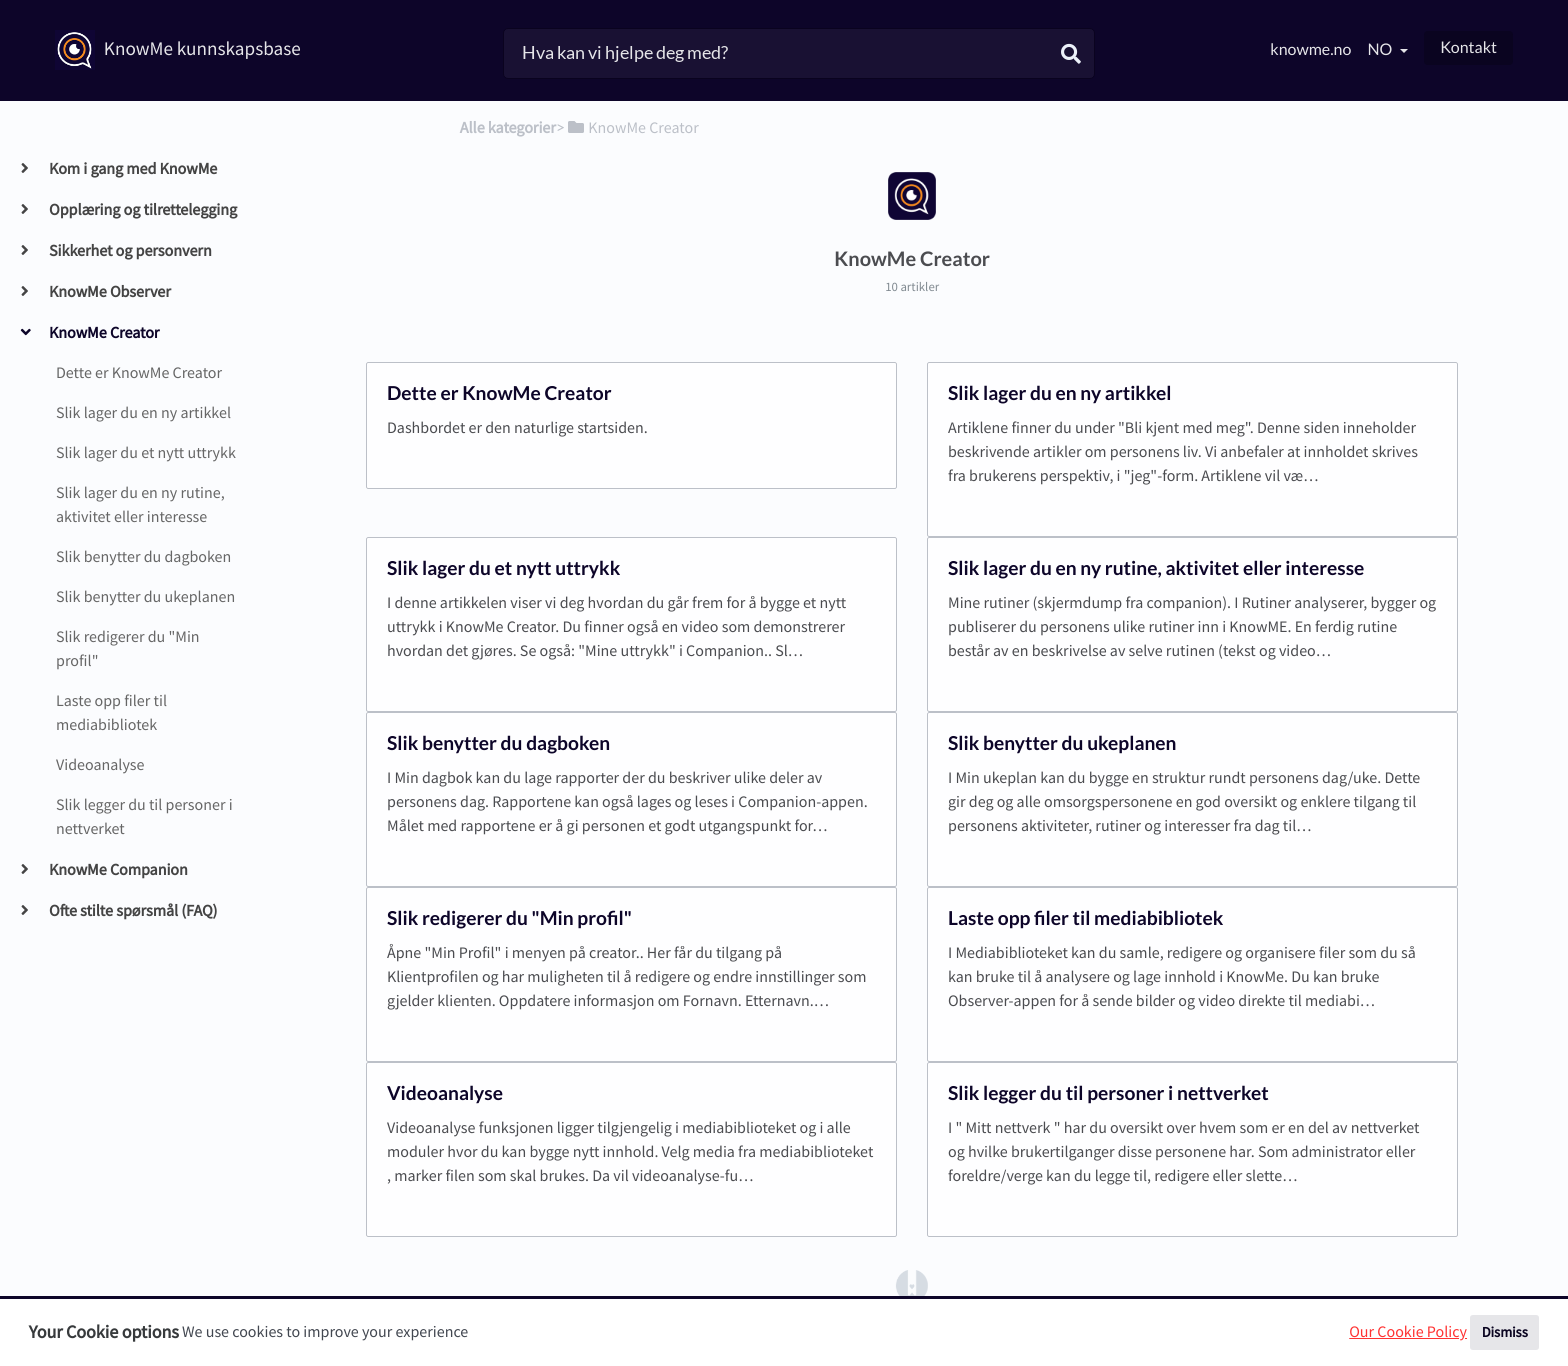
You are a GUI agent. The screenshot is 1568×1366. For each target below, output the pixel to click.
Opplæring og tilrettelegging (142, 210)
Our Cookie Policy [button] (1408, 1332)
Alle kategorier (508, 128)
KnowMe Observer (109, 292)
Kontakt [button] (1468, 47)
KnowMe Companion (118, 870)
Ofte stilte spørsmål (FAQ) (132, 911)
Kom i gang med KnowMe (132, 169)
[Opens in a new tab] (912, 1284)
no (1381, 49)
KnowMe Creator (103, 333)
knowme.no (1310, 49)
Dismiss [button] (1505, 1332)
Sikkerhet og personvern (130, 251)
